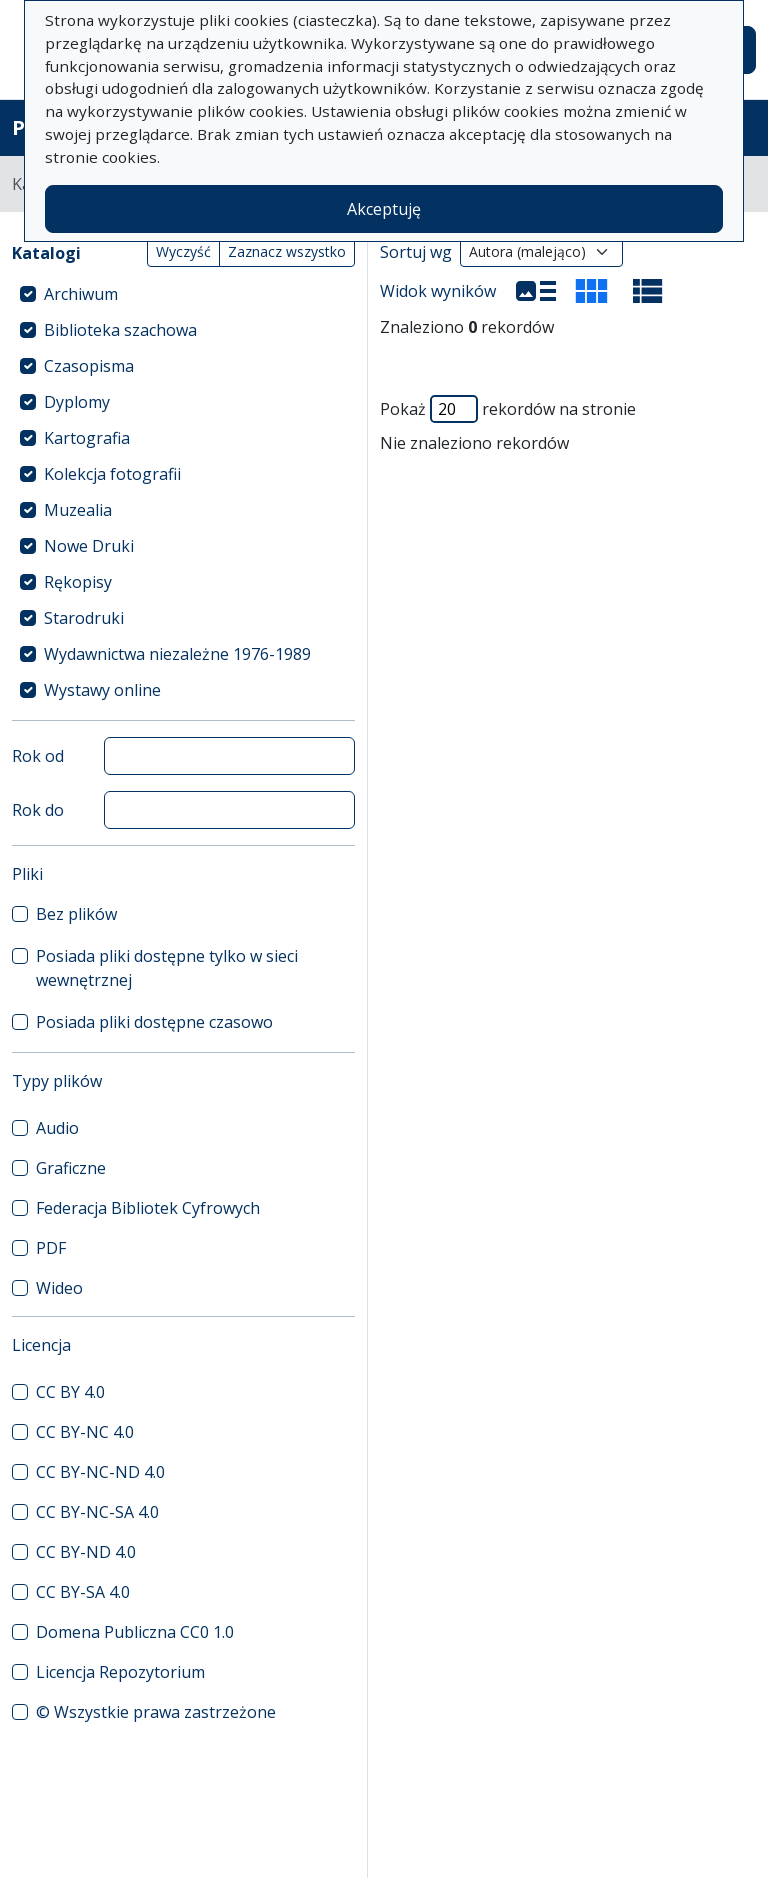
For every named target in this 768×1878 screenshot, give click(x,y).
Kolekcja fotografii (112, 474)
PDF (51, 1248)
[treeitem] (183, 294)
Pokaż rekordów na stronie (508, 409)
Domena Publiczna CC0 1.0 (135, 1632)
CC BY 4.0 (70, 1392)
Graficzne (71, 1168)
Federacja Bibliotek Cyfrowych (148, 1208)
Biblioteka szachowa (120, 330)
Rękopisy (78, 582)
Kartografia (87, 438)
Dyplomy (77, 402)
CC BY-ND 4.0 (86, 1552)
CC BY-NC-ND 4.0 (100, 1472)
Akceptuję (384, 209)
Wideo (59, 1288)
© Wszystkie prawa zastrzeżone (156, 1712)
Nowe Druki (89, 546)
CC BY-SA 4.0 (83, 1592)
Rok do (38, 810)
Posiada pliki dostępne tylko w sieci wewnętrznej (167, 968)
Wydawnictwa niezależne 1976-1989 (177, 654)
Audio (57, 1128)
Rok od (38, 756)
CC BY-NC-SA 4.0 (97, 1512)
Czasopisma (89, 366)
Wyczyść (183, 251)
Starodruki (84, 618)
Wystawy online (102, 690)
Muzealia (78, 510)
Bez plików (76, 914)
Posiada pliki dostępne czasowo (154, 1022)
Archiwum (81, 294)
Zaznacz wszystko (287, 251)
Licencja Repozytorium (120, 1672)
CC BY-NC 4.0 (85, 1432)
